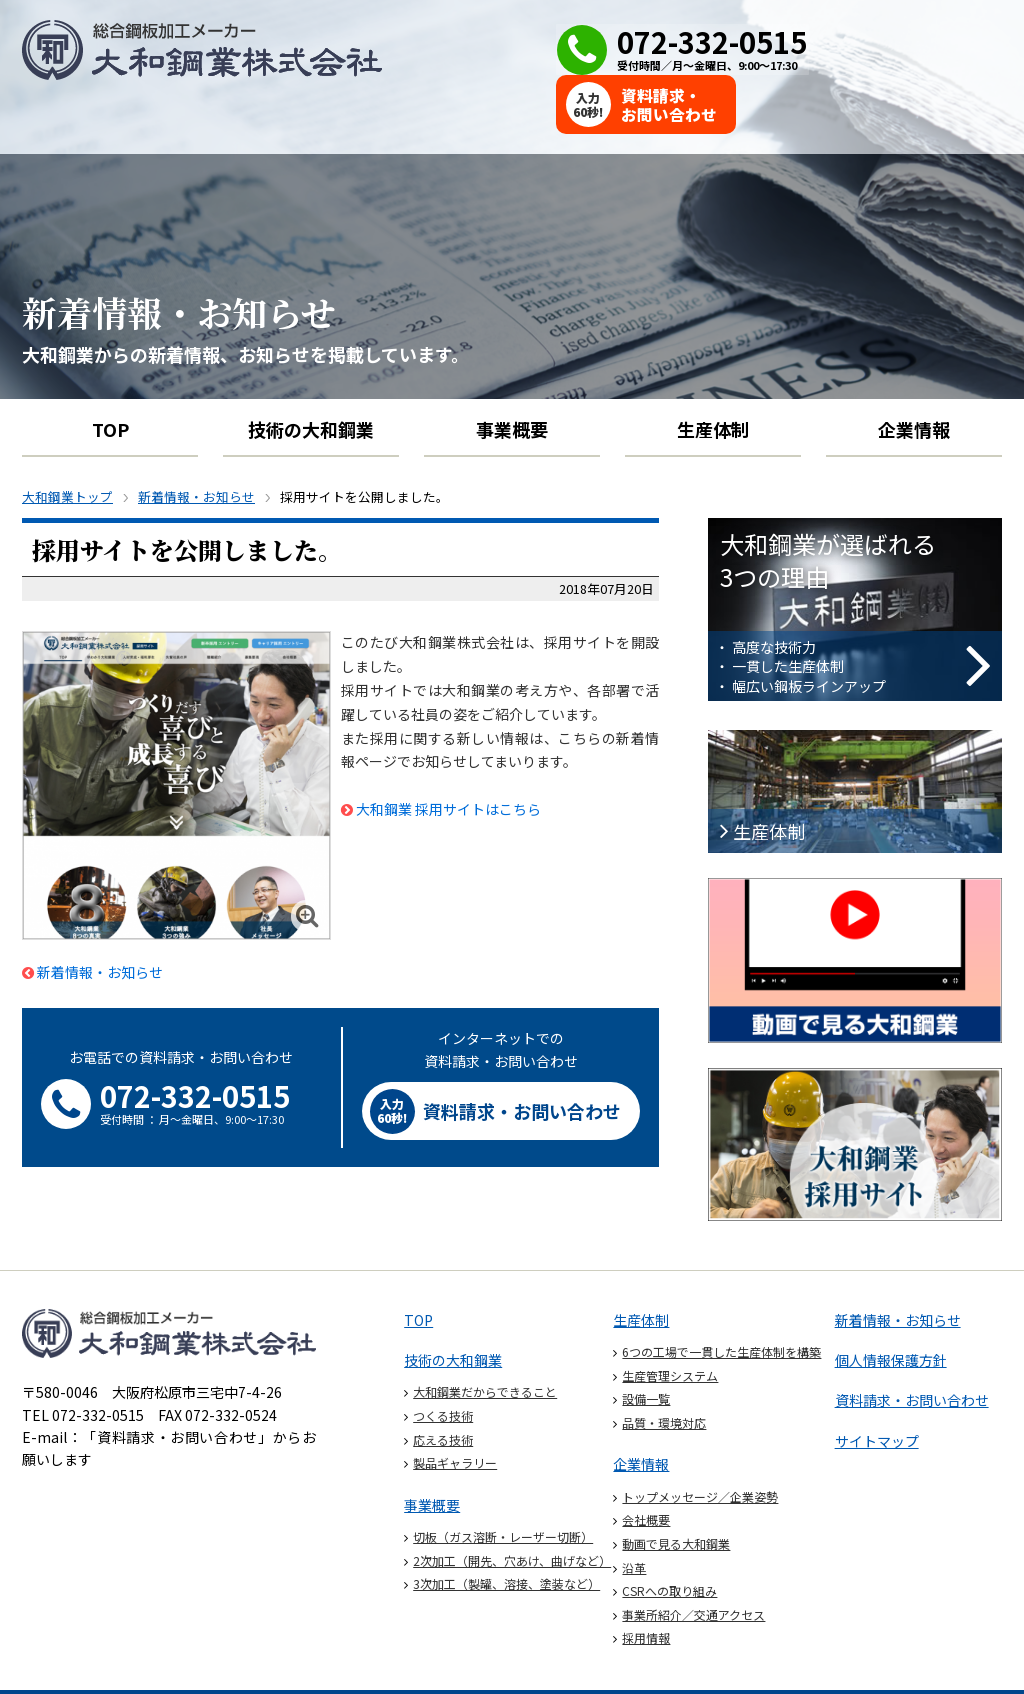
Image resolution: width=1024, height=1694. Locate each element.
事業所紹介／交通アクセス (693, 1560)
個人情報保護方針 (891, 1306)
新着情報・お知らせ (196, 443)
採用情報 (646, 1583)
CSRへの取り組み (669, 1536)
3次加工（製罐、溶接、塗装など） (506, 1529)
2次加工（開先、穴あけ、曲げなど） (512, 1506)
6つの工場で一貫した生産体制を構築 (721, 1297)
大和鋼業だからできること (485, 1338)
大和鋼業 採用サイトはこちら (448, 755)
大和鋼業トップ (67, 443)
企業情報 (914, 375)
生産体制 (713, 375)
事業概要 (512, 375)
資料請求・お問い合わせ (912, 1347)
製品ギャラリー (455, 1408)
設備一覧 (646, 1344)
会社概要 (646, 1466)
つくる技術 (443, 1361)
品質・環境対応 (664, 1368)
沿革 (634, 1513)
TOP (110, 375)
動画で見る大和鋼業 (676, 1489)
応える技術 (443, 1385)
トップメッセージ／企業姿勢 (700, 1442)
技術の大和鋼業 (311, 375)
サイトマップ (877, 1387)
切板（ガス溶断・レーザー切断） (503, 1482)
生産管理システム (670, 1321)
